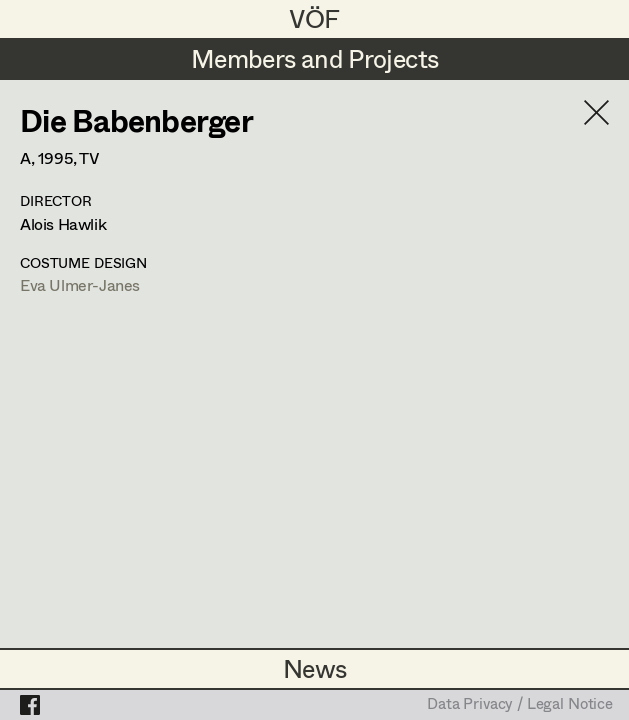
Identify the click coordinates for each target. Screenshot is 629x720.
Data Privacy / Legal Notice (520, 705)
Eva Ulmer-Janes (80, 284)
